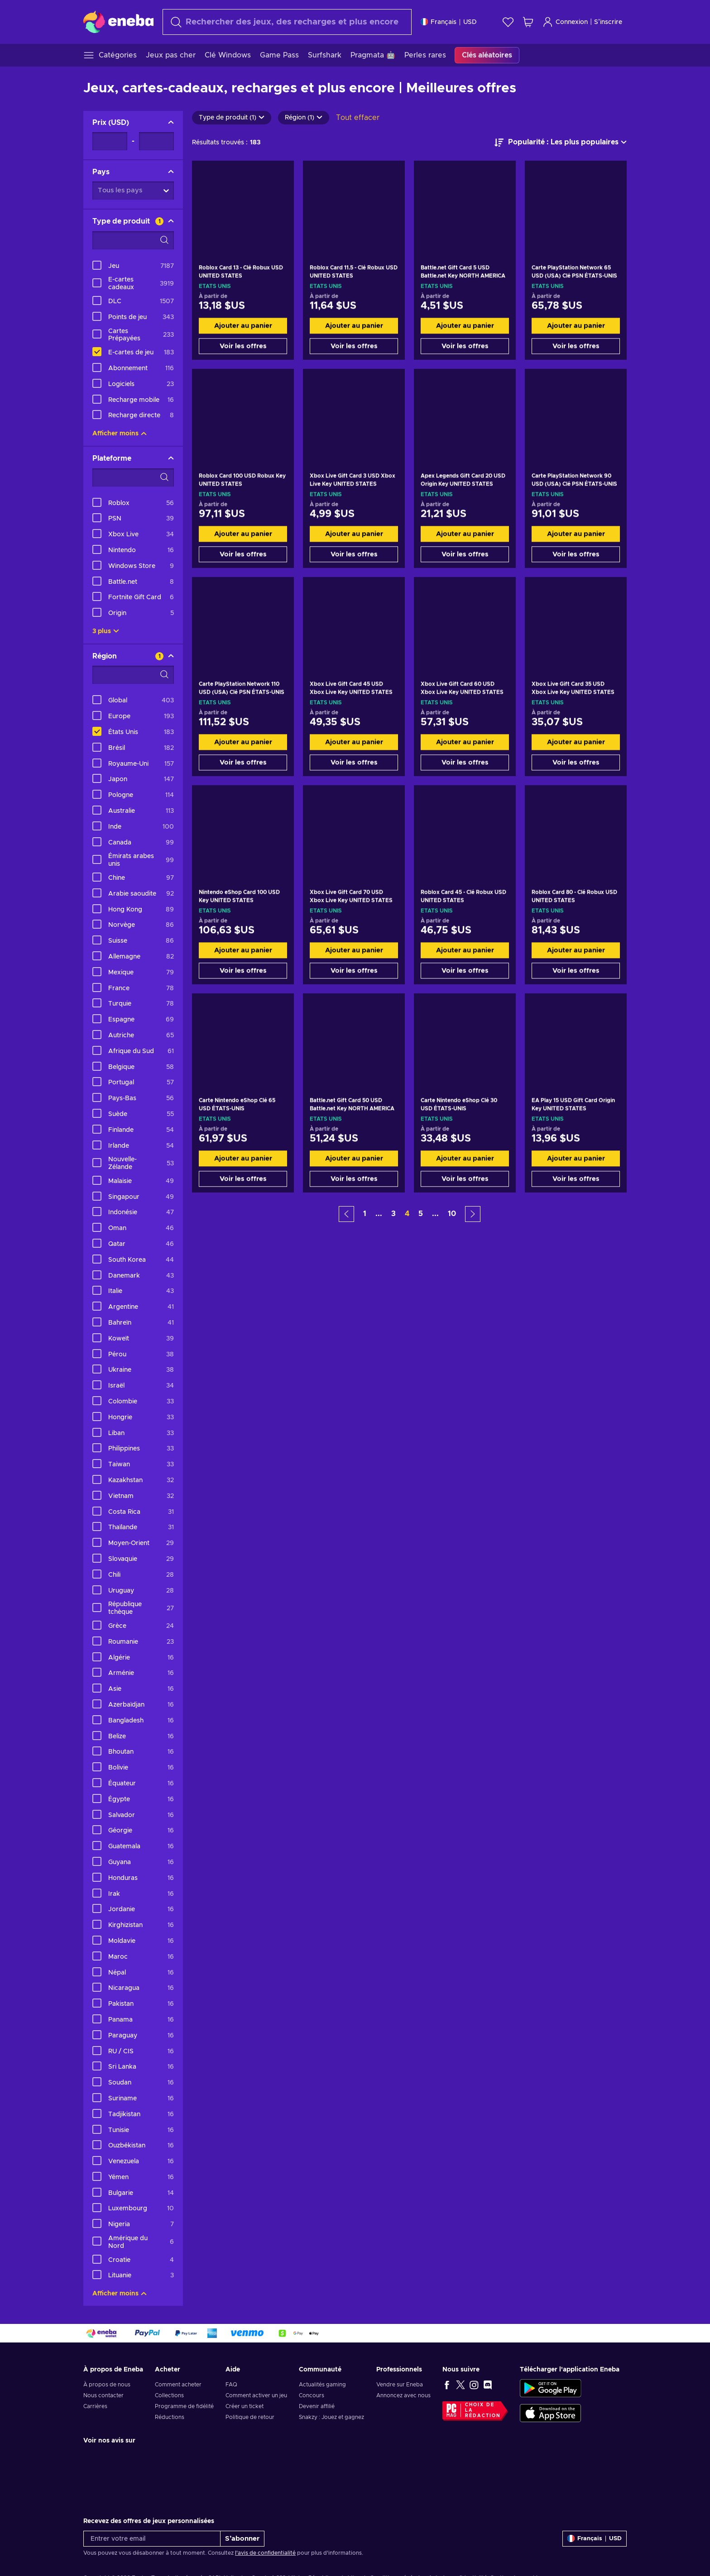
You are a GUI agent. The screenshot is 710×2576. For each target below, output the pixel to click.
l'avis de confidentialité (265, 2553)
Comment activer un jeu (256, 2395)
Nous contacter (103, 2395)
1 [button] (364, 1213)
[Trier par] (560, 143)
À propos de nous (106, 2384)
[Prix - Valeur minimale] (109, 141)
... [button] (378, 1213)
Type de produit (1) (231, 117)
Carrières (95, 2406)
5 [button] (420, 1213)
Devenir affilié (317, 2406)
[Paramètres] (448, 22)
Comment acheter (178, 2384)
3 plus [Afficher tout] (105, 631)
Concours (311, 2395)
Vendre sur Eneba (399, 2384)
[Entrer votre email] (152, 2539)
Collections (169, 2395)
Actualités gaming (322, 2384)
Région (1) (303, 117)
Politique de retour (249, 2417)
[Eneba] (118, 22)
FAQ (231, 2384)
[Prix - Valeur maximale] (156, 141)
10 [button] (452, 1213)
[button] (346, 1214)
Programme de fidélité (184, 2406)
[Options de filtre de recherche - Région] (133, 675)
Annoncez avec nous (403, 2395)
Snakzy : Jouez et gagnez (331, 2417)
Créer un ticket (244, 2406)
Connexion (565, 22)
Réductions (169, 2417)
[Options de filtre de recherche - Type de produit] (133, 240)
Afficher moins (119, 433)
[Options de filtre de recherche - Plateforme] (133, 477)
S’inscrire (608, 22)
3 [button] (393, 1213)
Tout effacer (357, 117)
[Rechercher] (287, 22)
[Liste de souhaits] (508, 22)
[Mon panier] (528, 22)
